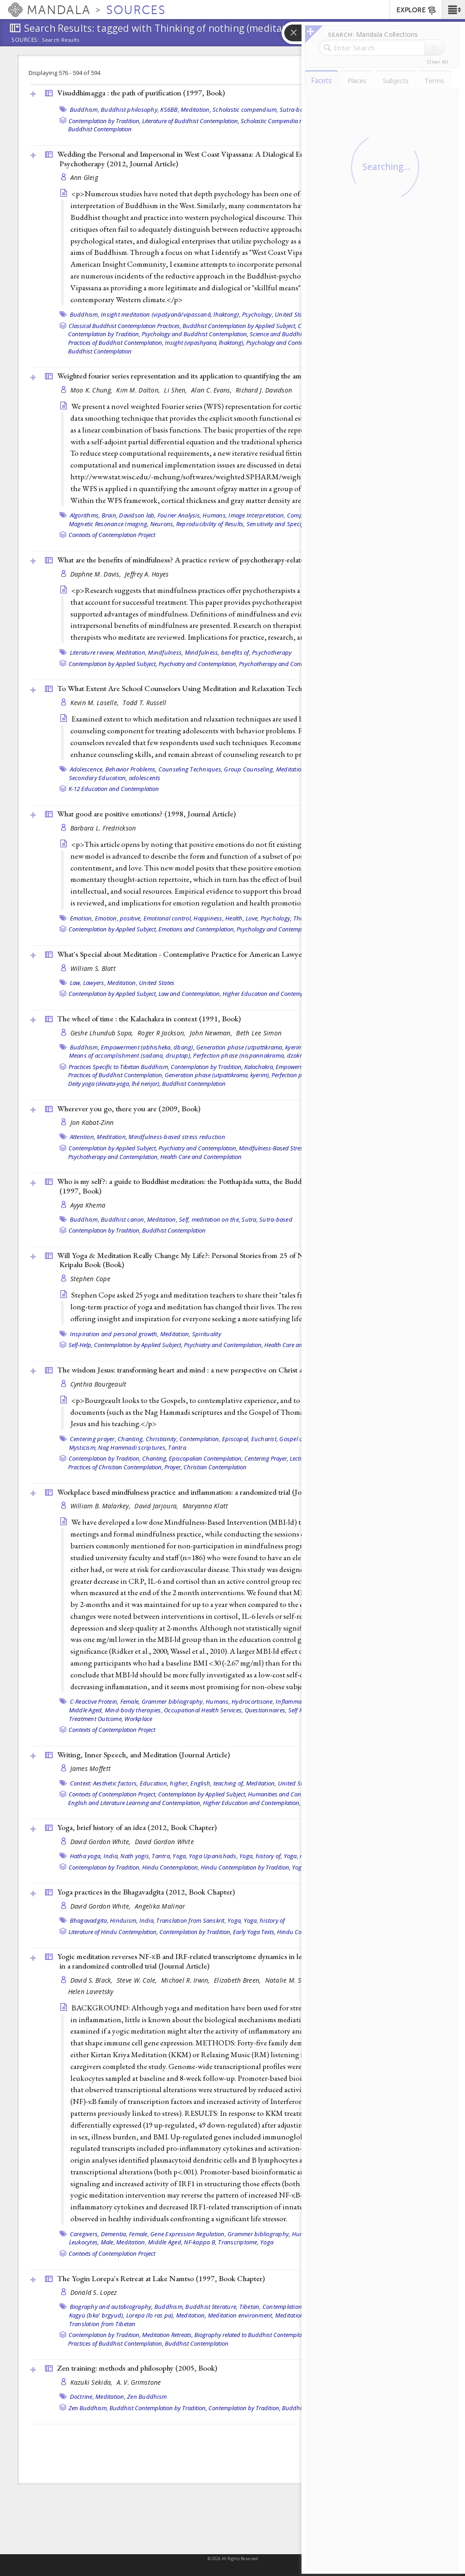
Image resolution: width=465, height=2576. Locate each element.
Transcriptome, (238, 2242)
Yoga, (180, 1856)
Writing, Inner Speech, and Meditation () (143, 1755)
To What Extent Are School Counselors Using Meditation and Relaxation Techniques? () (218, 688)
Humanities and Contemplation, (289, 1794)
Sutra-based (275, 1219)
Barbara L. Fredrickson (103, 828)
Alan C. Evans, (212, 390)
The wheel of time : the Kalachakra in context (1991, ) (149, 1019)
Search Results (60, 40)
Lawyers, (94, 983)
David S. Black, (92, 1980)
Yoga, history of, (260, 1856)
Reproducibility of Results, (210, 524)
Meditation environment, (241, 2315)
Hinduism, (124, 1920)
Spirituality (206, 1334)
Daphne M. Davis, (96, 574)
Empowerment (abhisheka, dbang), (148, 1047)
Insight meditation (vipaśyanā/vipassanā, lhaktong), (171, 314)
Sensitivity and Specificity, (281, 524)
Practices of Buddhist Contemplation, (115, 342)
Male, (108, 2242)
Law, (76, 983)
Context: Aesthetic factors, (104, 1783)
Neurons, (162, 524)
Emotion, (82, 918)
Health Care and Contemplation (201, 1157)
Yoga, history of (264, 1920)
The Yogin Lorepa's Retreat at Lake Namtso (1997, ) (161, 2278)
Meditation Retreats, (167, 2335)
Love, (252, 918)
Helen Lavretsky (91, 1991)
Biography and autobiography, (111, 2306)
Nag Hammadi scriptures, (132, 1447)
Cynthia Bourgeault (98, 1384)
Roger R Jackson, (163, 1033)
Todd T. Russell (144, 702)
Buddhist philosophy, (130, 109)
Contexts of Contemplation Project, (113, 1794)
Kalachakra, (259, 1067)
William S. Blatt (93, 968)
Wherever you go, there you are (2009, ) (128, 1109)
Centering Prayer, (266, 1458)
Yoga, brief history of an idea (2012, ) (137, 1827)
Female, (130, 1701)
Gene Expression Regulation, (188, 2234)
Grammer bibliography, (173, 1701)
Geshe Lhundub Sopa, (103, 1033)
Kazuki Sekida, (92, 2382)
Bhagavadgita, (89, 1920)
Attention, (83, 1137)
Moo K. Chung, (92, 390)
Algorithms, (85, 515)
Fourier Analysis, (179, 515)
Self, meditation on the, (209, 1219)
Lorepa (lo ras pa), (150, 2315)
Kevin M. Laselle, (95, 702)
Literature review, (92, 652)
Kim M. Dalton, (139, 390)
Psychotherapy (272, 652)
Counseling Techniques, (190, 769)
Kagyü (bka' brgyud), (97, 2315)
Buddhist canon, (123, 1219)
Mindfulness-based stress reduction (177, 1137)
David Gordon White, (101, 1841)
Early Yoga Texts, (254, 1932)
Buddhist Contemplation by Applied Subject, (240, 326)
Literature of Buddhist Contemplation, (190, 121)
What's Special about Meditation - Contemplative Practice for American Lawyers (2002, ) (219, 954)
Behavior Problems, (131, 769)
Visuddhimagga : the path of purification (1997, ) (141, 93)
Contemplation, (200, 1439)
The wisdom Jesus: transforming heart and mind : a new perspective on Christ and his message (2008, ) (224, 1370)
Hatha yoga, (86, 1856)
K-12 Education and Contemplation (114, 789)
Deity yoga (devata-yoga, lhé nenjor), (114, 1083)
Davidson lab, (137, 515)
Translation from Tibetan (102, 2324)
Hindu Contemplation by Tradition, (246, 1867)
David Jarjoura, (157, 1506)
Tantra (177, 1447)
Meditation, (196, 109)
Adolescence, (87, 769)
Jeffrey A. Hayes (146, 574)
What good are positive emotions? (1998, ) (146, 814)
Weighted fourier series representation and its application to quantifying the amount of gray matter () (235, 376)
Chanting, (131, 1439)
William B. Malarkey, (101, 1506)
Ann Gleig (84, 177)
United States (292, 314)
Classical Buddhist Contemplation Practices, (125, 326)
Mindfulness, (165, 652)
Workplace (138, 1719)
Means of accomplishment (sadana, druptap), (130, 1055)
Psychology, (257, 314)
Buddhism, (84, 109)
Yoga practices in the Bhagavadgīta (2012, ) (146, 1892)
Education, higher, (164, 1783)
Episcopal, (236, 1439)
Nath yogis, (135, 1856)
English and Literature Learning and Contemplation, (135, 1803)
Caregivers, (84, 2234)
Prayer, (173, 1467)
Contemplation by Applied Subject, (113, 664)
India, (111, 1856)
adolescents (145, 778)
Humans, (215, 515)
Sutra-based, (297, 109)
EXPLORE (416, 10)
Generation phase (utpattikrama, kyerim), (251, 1047)
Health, (234, 918)
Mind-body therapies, (134, 1710)
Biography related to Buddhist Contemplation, (253, 2335)
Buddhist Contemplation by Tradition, (158, 2408)
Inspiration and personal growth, (114, 1334)
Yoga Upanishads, (213, 1856)
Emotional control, (168, 918)
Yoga (266, 2242)
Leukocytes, (84, 2242)
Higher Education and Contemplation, (271, 994)
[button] (453, 9)
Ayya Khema (88, 1205)
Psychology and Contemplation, (286, 342)
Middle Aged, (86, 1710)
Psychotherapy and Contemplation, (284, 664)
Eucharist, (264, 1439)
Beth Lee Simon (259, 1033)
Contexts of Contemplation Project (112, 535)
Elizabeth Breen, (238, 1980)
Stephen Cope (90, 1278)
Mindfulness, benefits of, (218, 652)
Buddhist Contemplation (100, 129)
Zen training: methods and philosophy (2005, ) (137, 2368)
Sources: (25, 40)
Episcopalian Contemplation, (206, 1458)
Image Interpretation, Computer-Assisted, (283, 515)
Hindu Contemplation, (170, 1867)
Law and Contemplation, (189, 994)
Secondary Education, (98, 778)
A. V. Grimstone (139, 2382)
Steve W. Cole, (138, 1980)
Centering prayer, (93, 1439)
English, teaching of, (217, 1783)
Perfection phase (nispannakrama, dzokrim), (252, 1055)
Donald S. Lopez (93, 2292)
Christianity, (162, 1439)
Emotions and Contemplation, (196, 929)
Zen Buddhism (147, 2396)
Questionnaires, (266, 1710)
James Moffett (90, 1768)
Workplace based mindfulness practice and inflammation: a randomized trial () (200, 1492)
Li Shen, (176, 390)
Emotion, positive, (118, 918)
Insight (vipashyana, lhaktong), (205, 342)
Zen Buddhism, (88, 2408)
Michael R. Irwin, (186, 1980)
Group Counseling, (249, 769)
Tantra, (161, 1856)
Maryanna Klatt (205, 1506)
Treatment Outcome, (96, 1719)
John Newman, (212, 1033)
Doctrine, (82, 2396)
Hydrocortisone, (253, 1701)
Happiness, (208, 918)
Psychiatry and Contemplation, (197, 664)
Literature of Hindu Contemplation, (113, 1932)
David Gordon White (164, 1841)
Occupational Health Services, (203, 1710)
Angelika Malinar (160, 1906)
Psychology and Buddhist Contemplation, (195, 334)
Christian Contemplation (215, 1467)
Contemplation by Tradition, (105, 121)
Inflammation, (294, 1701)
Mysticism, (83, 1447)
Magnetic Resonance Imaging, (109, 524)
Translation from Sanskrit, (191, 1920)
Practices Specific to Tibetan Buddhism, (119, 1067)
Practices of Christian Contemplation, (115, 1467)
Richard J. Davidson (264, 390)
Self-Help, (81, 1345)
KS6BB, (169, 109)
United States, (296, 1783)
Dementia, (114, 2234)
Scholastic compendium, (245, 109)
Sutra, (250, 1219)
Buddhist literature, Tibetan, (223, 2306)
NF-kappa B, (200, 2242)
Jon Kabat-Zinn (92, 1122)
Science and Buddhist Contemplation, (298, 334)
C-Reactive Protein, (94, 1701)
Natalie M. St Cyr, (291, 1980)
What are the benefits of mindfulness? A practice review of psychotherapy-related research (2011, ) (233, 560)
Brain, (110, 515)
